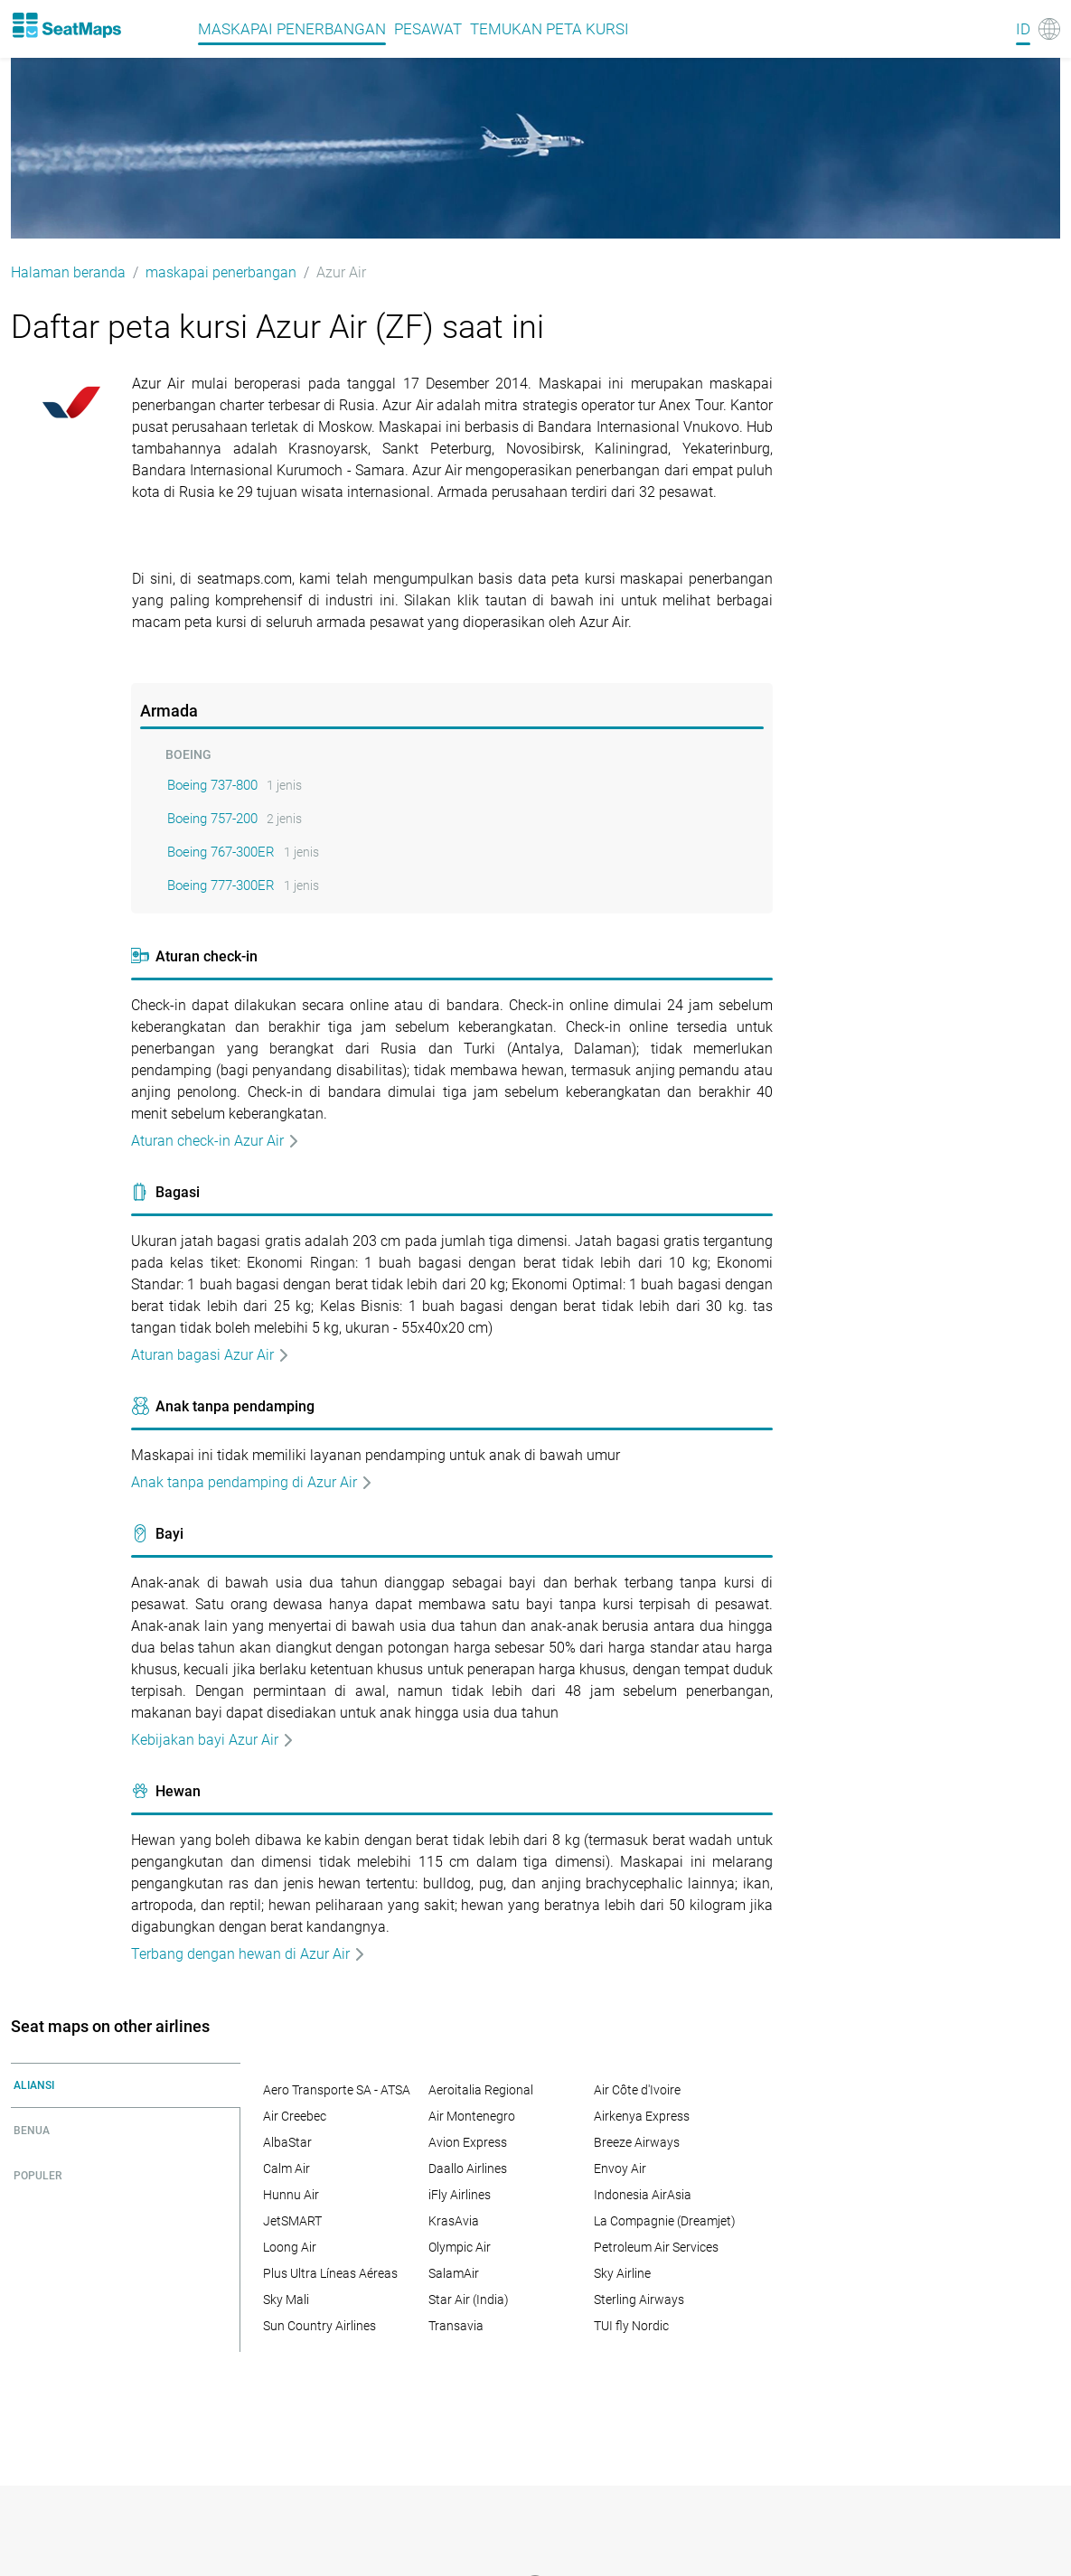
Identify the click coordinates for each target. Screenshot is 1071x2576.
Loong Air (289, 2247)
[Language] (1038, 28)
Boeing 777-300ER (221, 885)
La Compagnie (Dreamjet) (665, 2221)
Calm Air (286, 2168)
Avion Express (467, 2142)
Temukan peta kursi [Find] (549, 29)
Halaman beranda (68, 272)
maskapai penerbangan (292, 29)
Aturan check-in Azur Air (215, 1140)
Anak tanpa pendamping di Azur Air (252, 1482)
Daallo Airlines (467, 2168)
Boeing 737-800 (212, 785)
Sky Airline (622, 2273)
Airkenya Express (642, 2116)
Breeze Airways (637, 2142)
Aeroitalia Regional (480, 2090)
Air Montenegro (471, 2116)
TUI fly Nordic (631, 2325)
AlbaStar (287, 2142)
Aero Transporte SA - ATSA (336, 2090)
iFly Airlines (459, 2194)
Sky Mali (286, 2299)
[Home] (66, 25)
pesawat (428, 29)
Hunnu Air (291, 2194)
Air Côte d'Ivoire (637, 2090)
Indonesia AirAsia (642, 2194)
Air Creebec (294, 2116)
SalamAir (453, 2273)
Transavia (456, 2325)
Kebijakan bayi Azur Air (213, 1739)
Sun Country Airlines (319, 2325)
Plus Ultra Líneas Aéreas (330, 2273)
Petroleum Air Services (656, 2247)
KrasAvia (453, 2221)
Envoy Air (620, 2168)
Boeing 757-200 (212, 818)
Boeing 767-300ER (221, 852)
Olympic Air (459, 2247)
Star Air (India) (468, 2299)
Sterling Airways (639, 2299)
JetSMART (292, 2221)
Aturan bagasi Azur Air (210, 1354)
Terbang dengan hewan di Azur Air (248, 1953)
